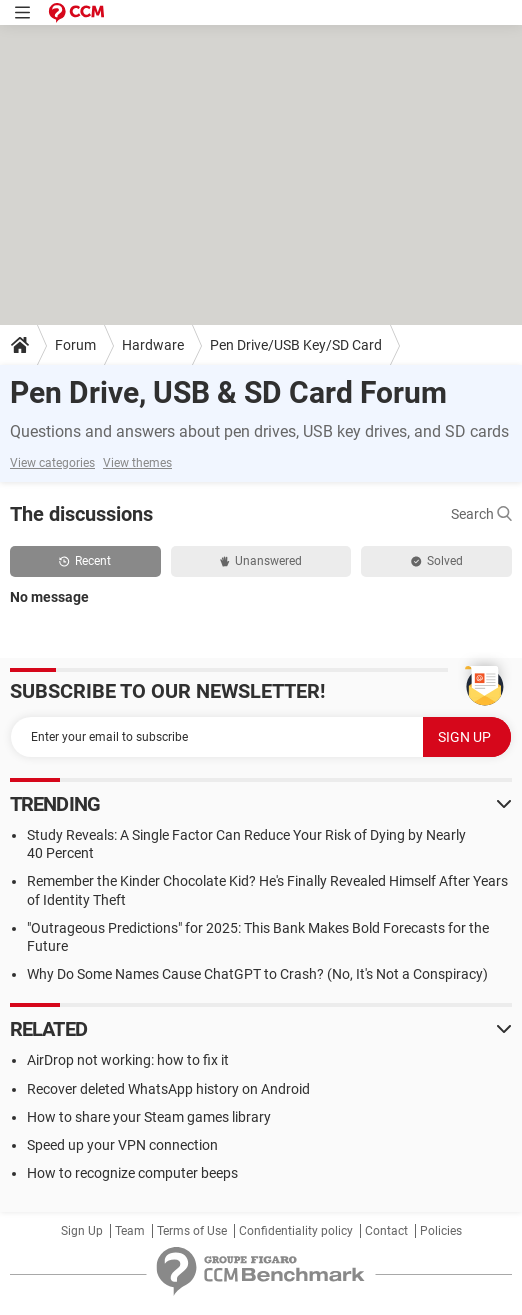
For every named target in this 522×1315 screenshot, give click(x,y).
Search (481, 514)
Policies (441, 1231)
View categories (52, 463)
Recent (85, 561)
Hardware (153, 345)
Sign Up (82, 1231)
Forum (75, 345)
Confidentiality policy (296, 1231)
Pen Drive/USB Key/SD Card (296, 345)
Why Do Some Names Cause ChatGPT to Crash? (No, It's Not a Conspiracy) (257, 974)
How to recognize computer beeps (132, 1173)
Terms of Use (192, 1231)
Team (130, 1231)
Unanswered (261, 561)
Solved (437, 561)
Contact (386, 1231)
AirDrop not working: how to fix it (128, 1060)
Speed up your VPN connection (122, 1145)
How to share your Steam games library (149, 1117)
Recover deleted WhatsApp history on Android (168, 1089)
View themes (137, 463)
